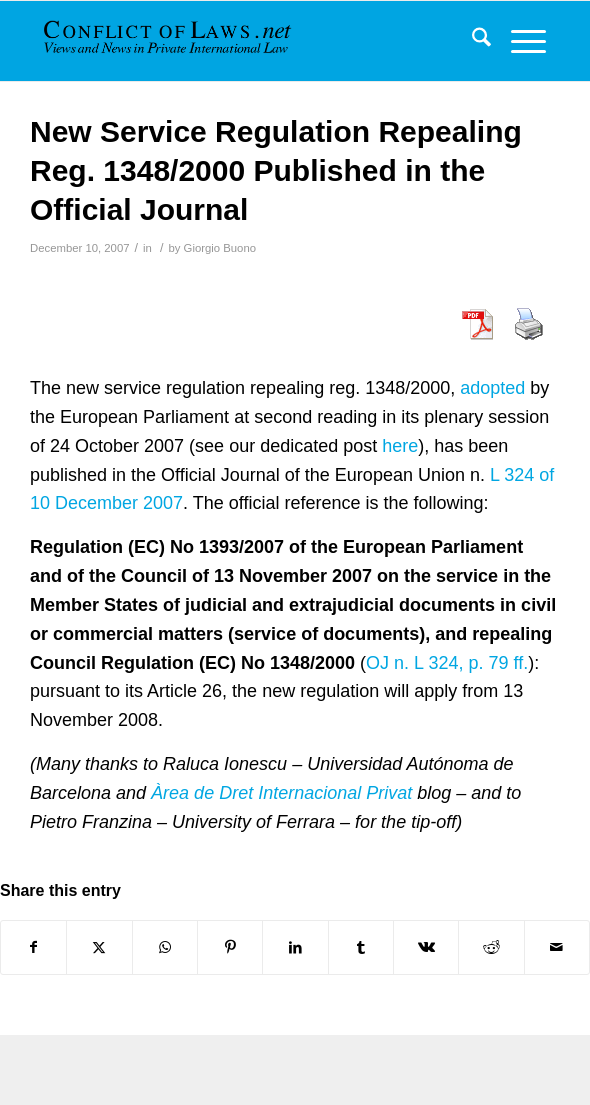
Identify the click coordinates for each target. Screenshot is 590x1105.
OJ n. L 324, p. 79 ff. (447, 663)
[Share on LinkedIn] (295, 947)
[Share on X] (99, 947)
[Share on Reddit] (491, 947)
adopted (492, 388)
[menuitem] (471, 41)
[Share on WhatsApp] (165, 947)
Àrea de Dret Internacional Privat (281, 793)
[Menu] (518, 41)
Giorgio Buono (220, 248)
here (400, 446)
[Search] (471, 41)
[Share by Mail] (557, 947)
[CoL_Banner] (169, 41)
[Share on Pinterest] (230, 947)
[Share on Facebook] (33, 947)
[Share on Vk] (426, 947)
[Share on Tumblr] (361, 947)
